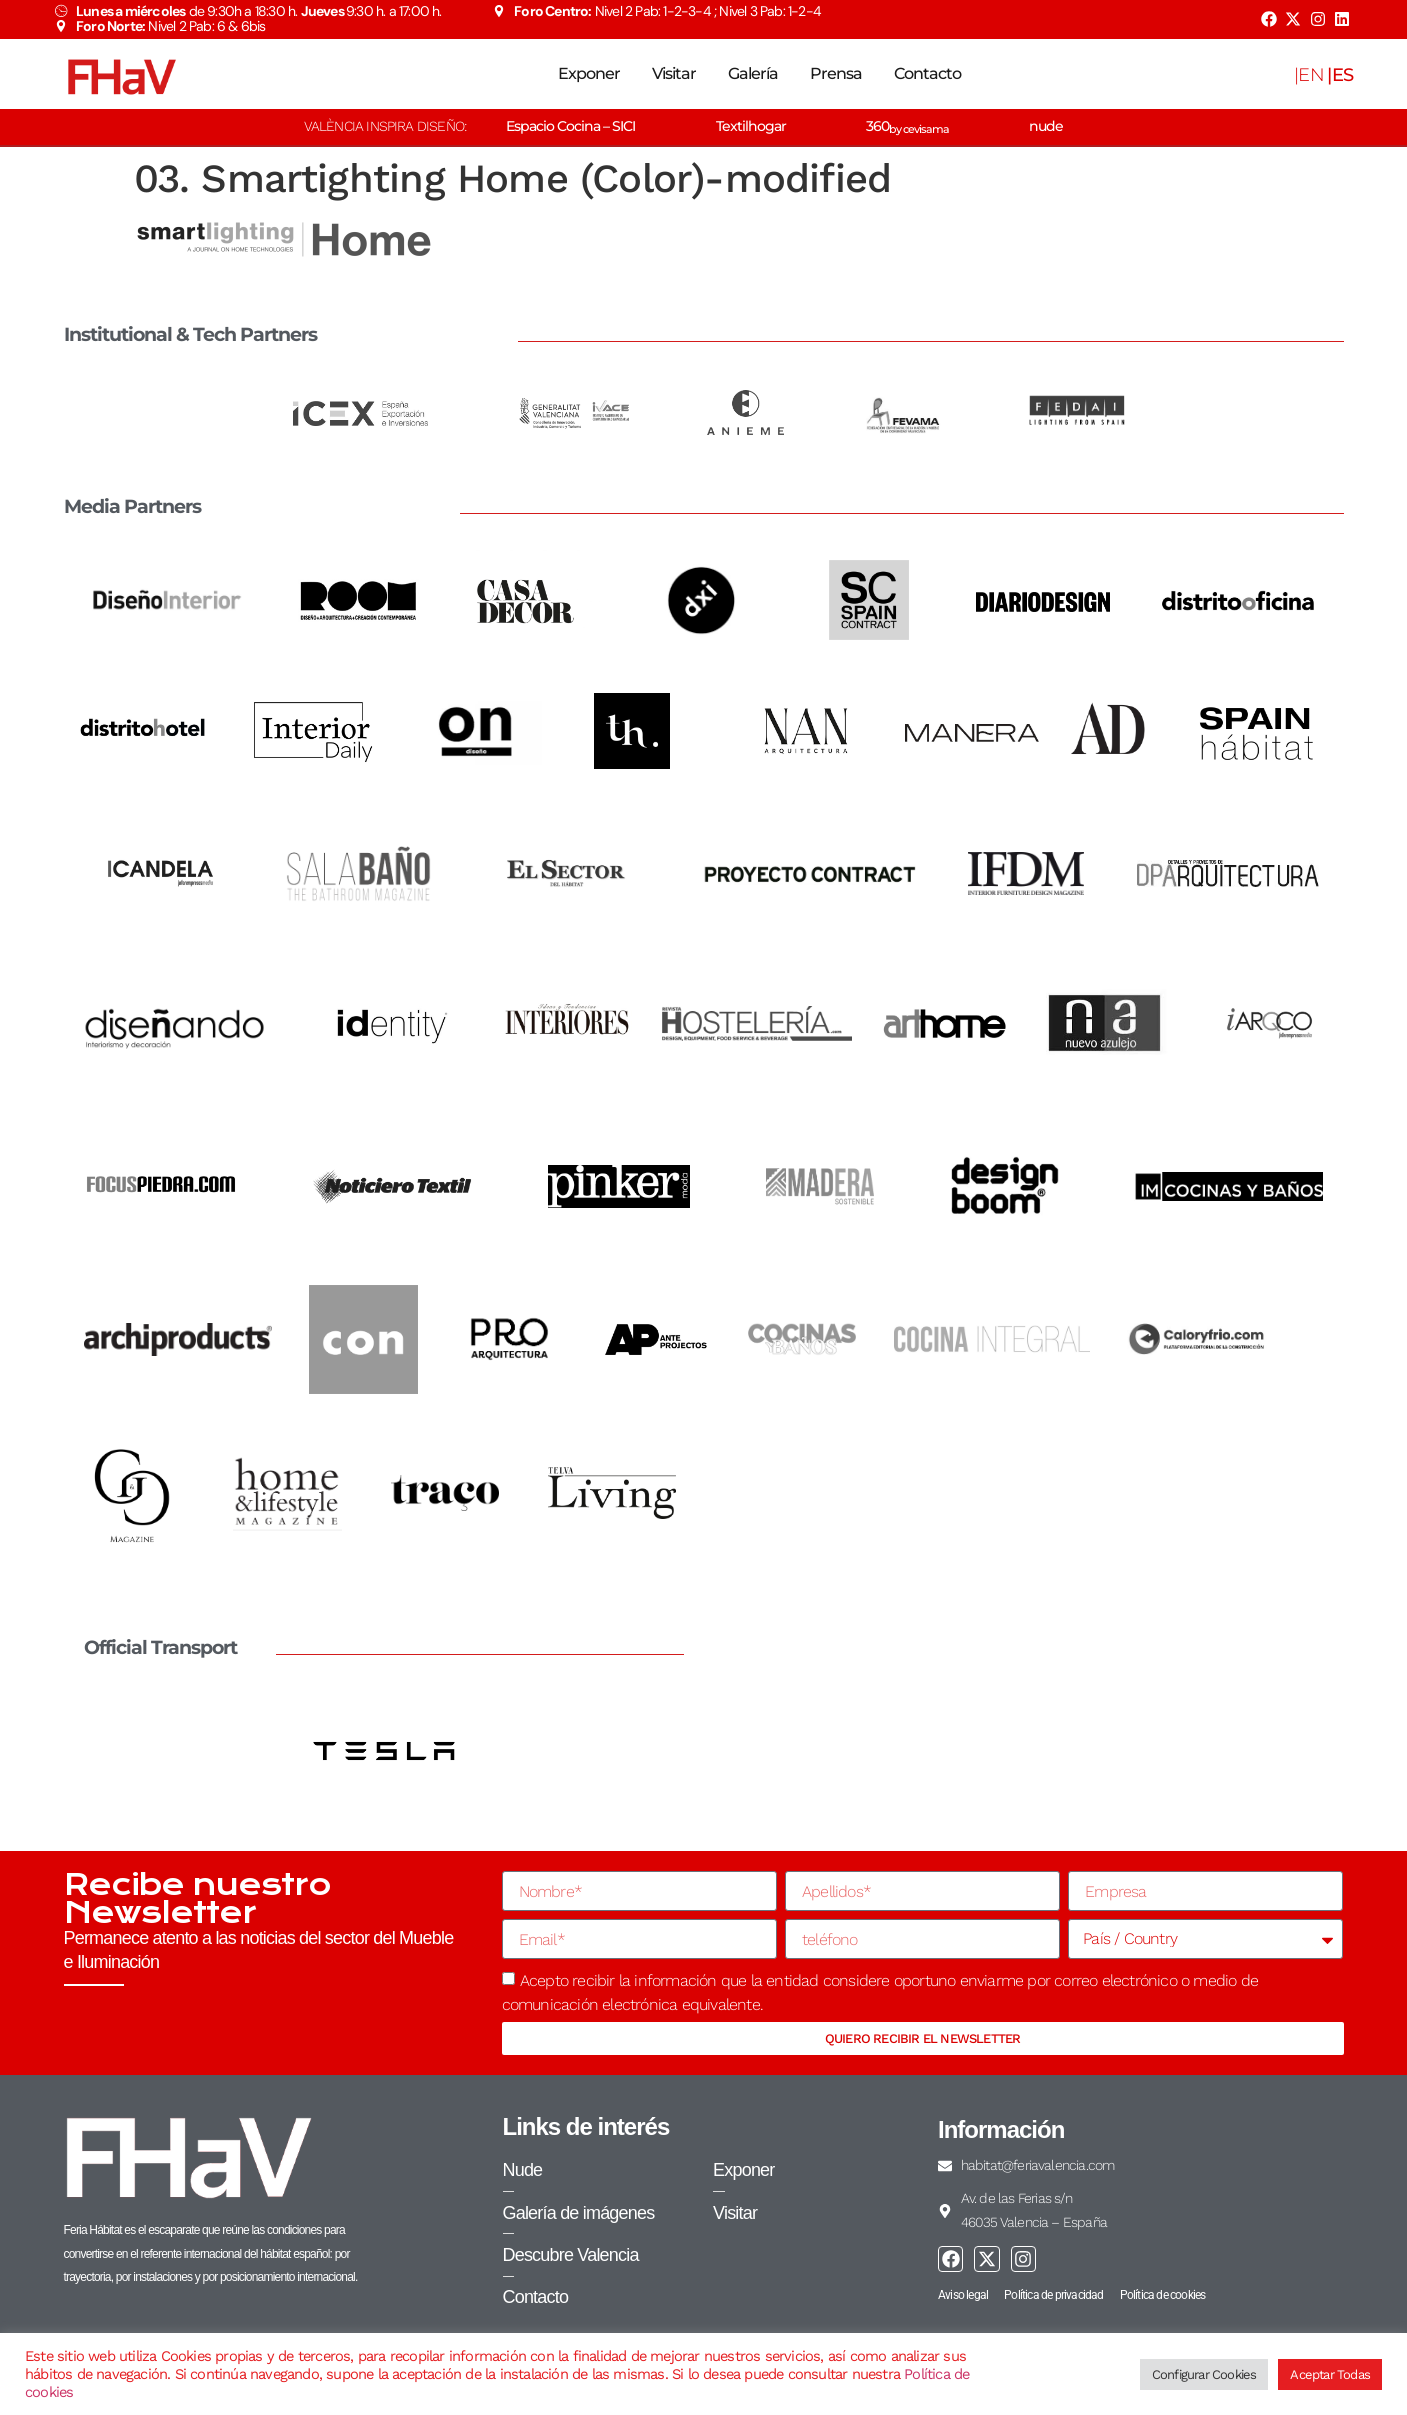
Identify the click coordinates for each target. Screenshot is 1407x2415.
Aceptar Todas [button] (1330, 2374)
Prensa (836, 73)
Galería (753, 73)
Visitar (674, 73)
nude (1046, 126)
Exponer (589, 73)
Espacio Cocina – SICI (570, 126)
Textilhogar (751, 126)
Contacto (927, 73)
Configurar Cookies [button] (1204, 2374)
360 (907, 126)
